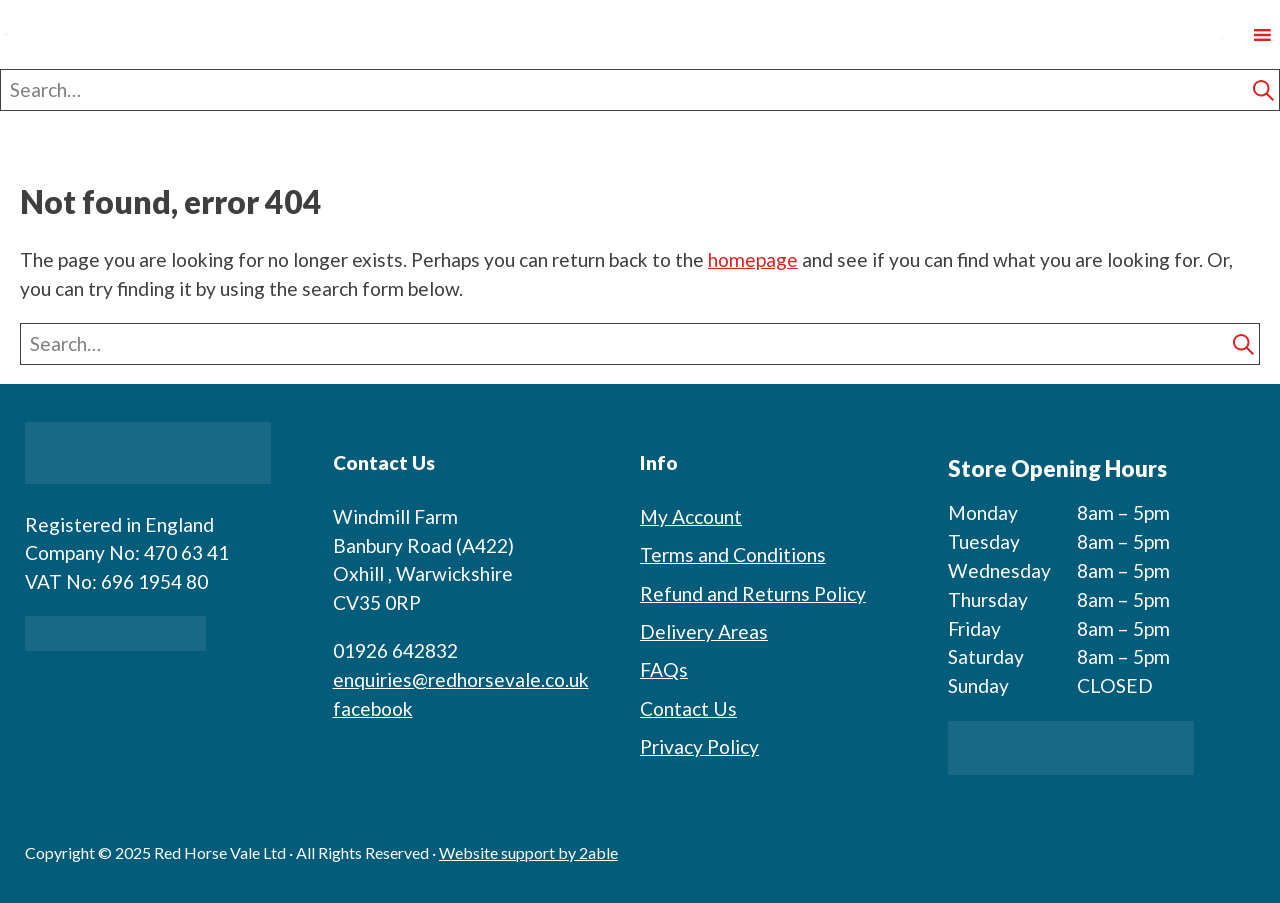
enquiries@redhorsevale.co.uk (461, 679)
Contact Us (688, 708)
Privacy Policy (699, 746)
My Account (691, 516)
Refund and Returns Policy (753, 593)
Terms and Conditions (733, 554)
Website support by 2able (528, 852)
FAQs (664, 669)
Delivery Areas (704, 631)
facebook (373, 708)
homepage (753, 259)
